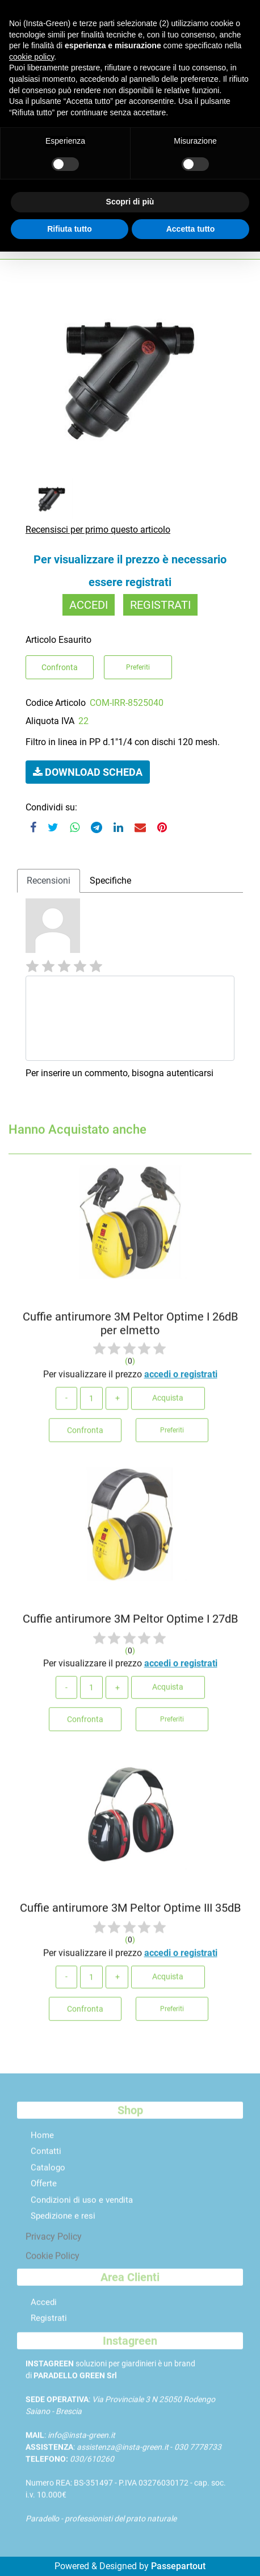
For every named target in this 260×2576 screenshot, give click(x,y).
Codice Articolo (56, 702)
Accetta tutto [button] (190, 228)
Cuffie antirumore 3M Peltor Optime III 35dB (130, 1912)
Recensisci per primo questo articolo (98, 529)
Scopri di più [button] (130, 201)
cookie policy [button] (31, 56)
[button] (88, 772)
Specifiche (110, 880)
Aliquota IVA (50, 721)
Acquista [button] (167, 1401)
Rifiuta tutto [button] (69, 228)
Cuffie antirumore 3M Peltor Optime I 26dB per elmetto (130, 1327)
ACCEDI (88, 605)
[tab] (48, 881)
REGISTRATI (160, 605)
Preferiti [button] (138, 667)
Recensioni (48, 880)
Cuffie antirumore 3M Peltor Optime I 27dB (130, 1622)
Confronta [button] (59, 667)
